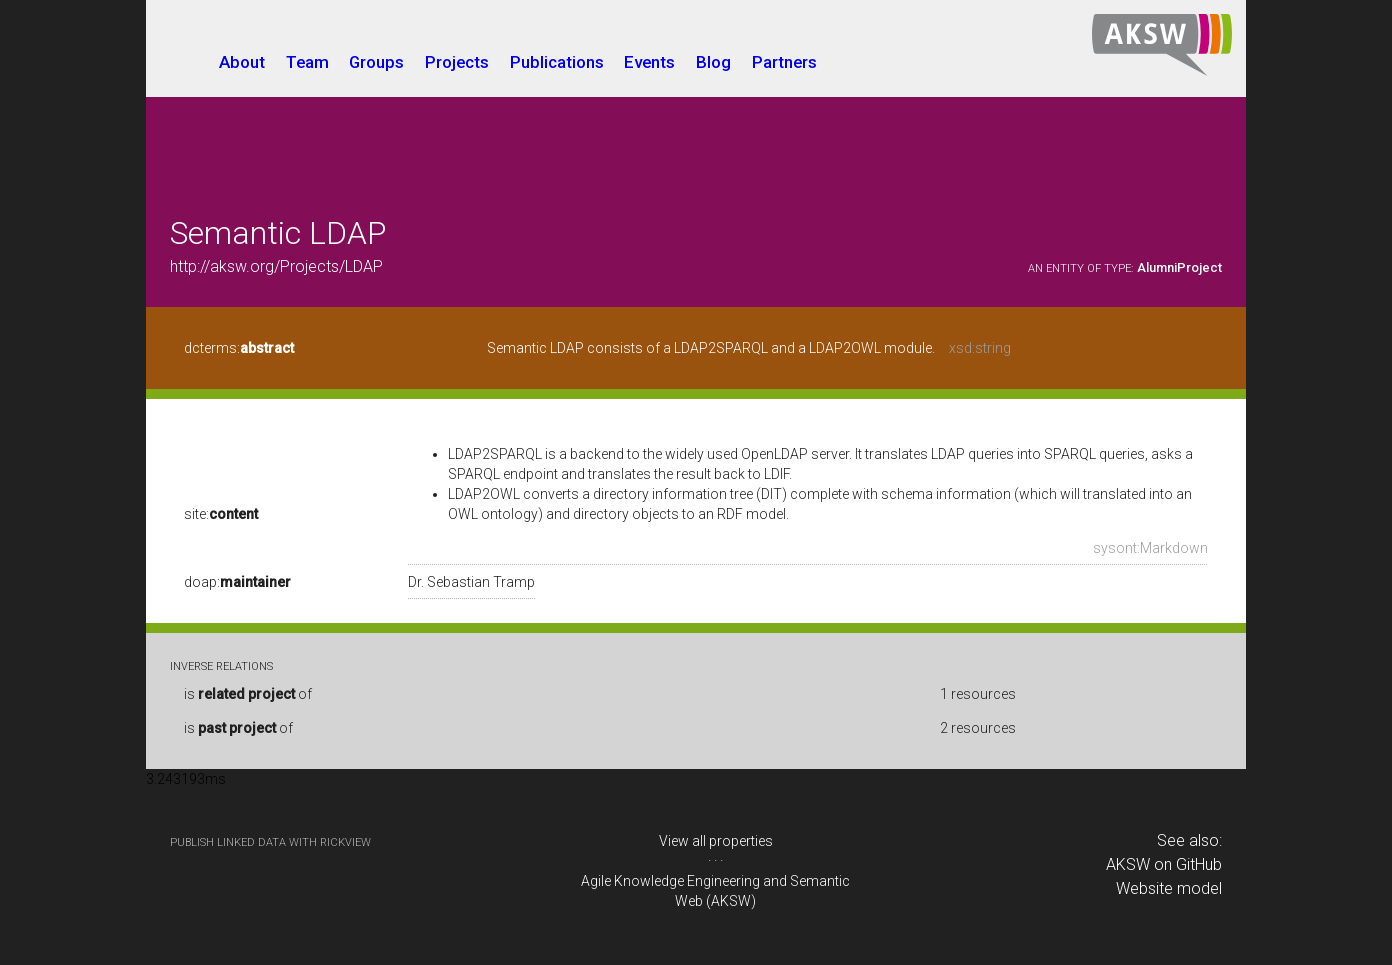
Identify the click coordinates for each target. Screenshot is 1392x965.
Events (649, 62)
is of (248, 694)
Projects (457, 62)
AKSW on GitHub (1164, 864)
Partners (784, 62)
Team (307, 62)
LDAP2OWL (484, 494)
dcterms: (239, 348)
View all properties (716, 841)
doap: (237, 582)
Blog (713, 62)
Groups (376, 62)
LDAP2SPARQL (495, 454)
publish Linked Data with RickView (270, 842)
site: (221, 514)
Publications (557, 62)
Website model (1169, 888)
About (242, 62)
